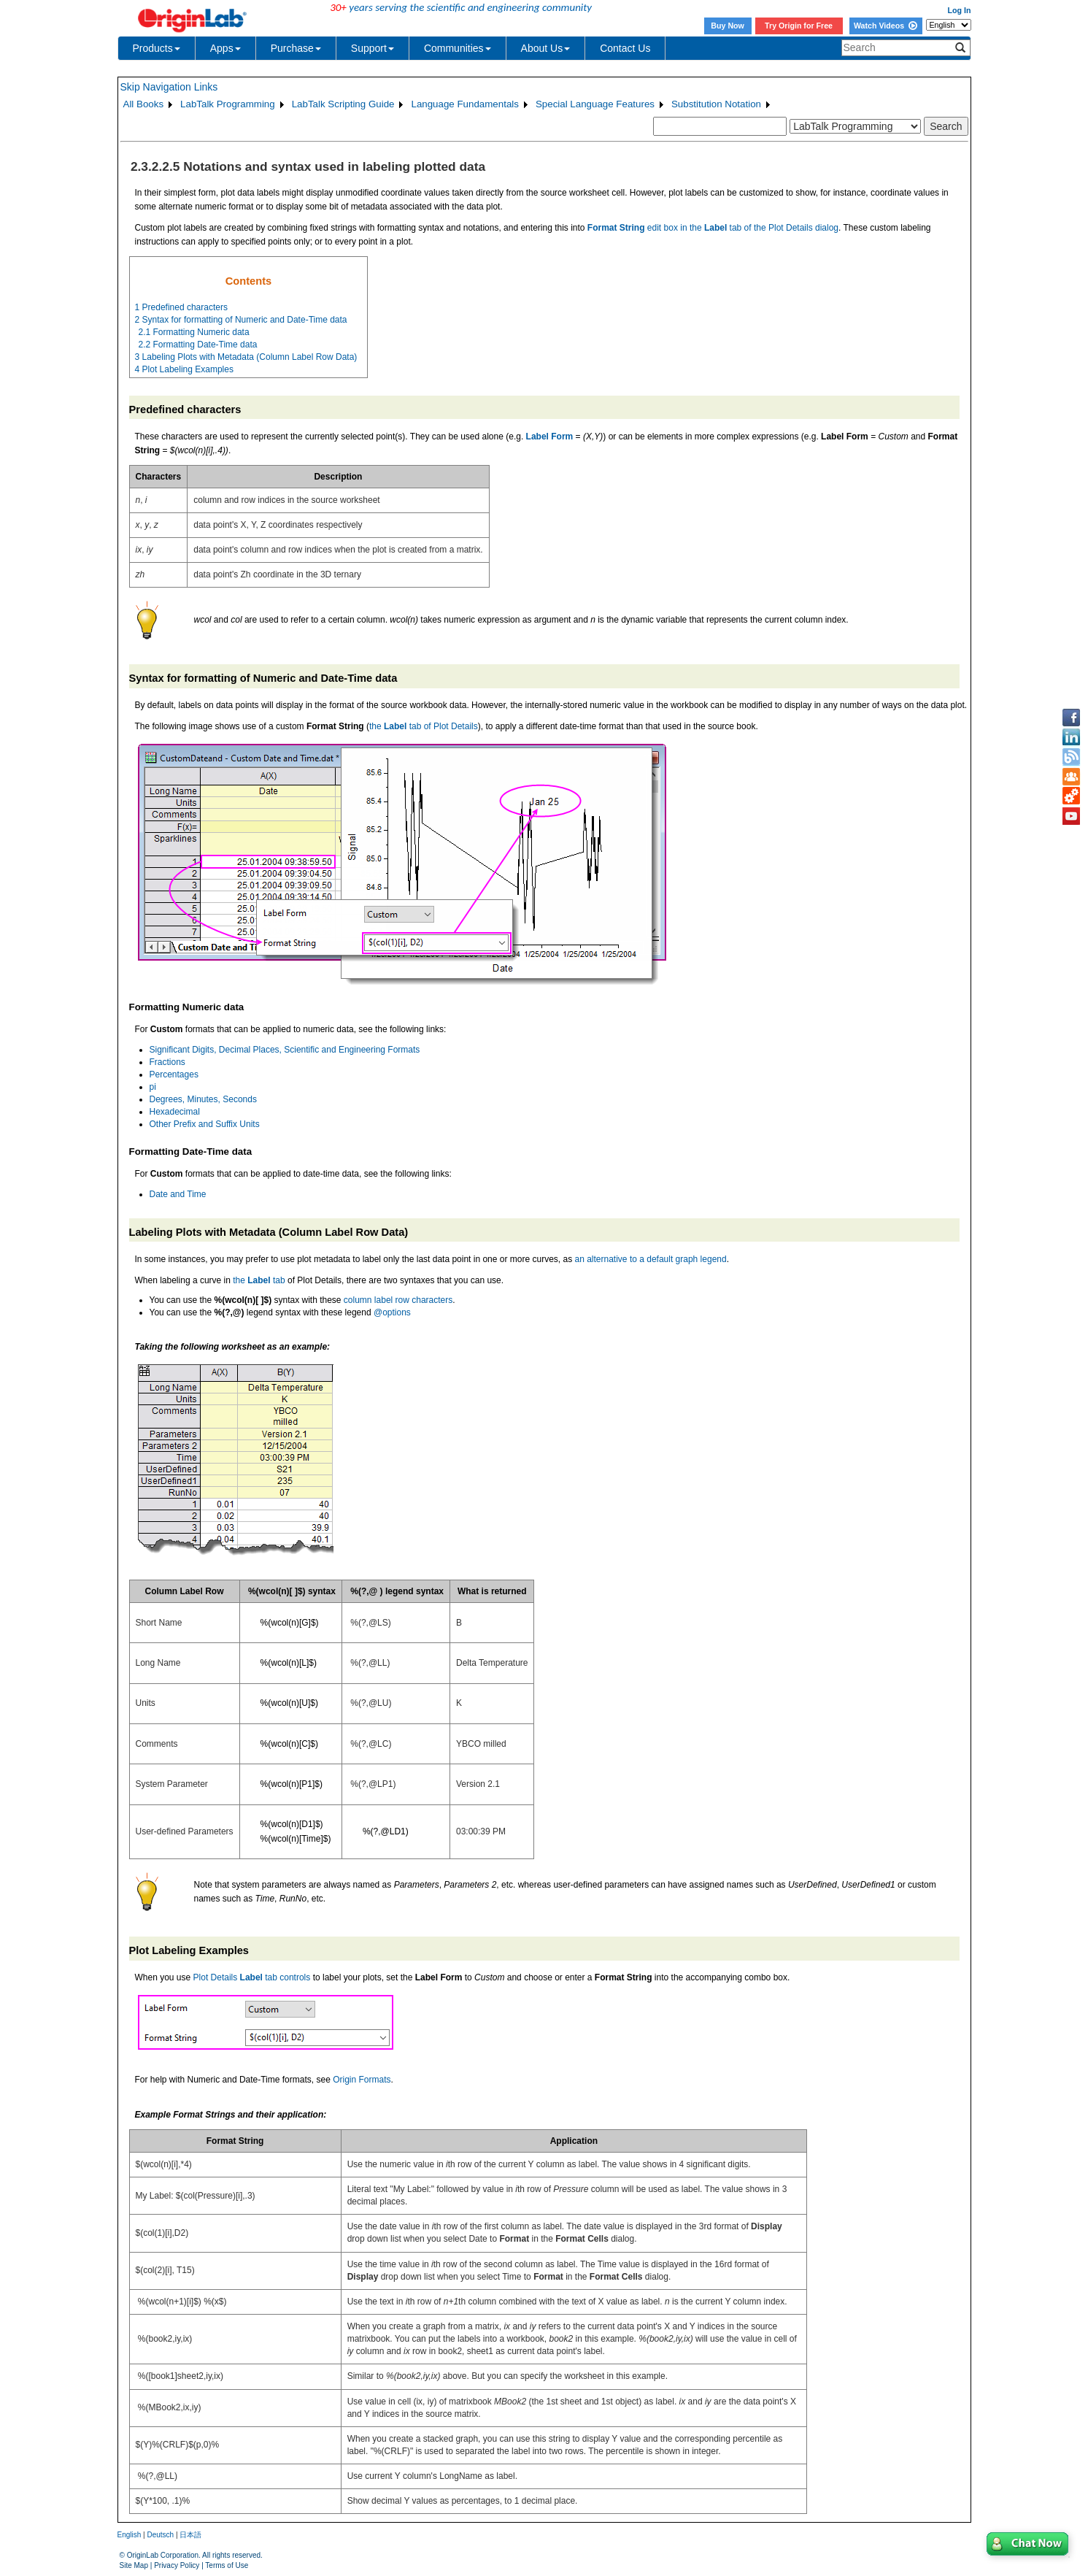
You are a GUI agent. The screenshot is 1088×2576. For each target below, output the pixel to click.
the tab (259, 1280)
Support (372, 48)
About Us (546, 48)
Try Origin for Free (799, 25)
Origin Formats (361, 2080)
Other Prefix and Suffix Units (205, 1124)
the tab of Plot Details (423, 726)
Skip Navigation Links (169, 87)
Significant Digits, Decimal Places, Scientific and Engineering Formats (285, 1050)
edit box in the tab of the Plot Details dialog (712, 228)
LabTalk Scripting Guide (343, 104)
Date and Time (178, 1194)
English (129, 2535)
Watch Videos (885, 25)
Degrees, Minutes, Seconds (203, 1099)
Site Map (134, 2565)
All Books (143, 104)
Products (156, 48)
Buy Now (727, 25)
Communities (457, 48)
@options (392, 1312)
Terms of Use (226, 2565)
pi (153, 1087)
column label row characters (398, 1300)
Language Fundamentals (464, 104)
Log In (959, 10)
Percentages (174, 1074)
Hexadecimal (175, 1112)
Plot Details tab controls (252, 1977)
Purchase (296, 48)
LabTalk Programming (227, 104)
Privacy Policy (176, 2565)
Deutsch (160, 2535)
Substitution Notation (716, 104)
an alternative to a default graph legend (651, 1259)
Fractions (167, 1062)
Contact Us (625, 48)
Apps (225, 48)
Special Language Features (595, 104)
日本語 (190, 2535)
